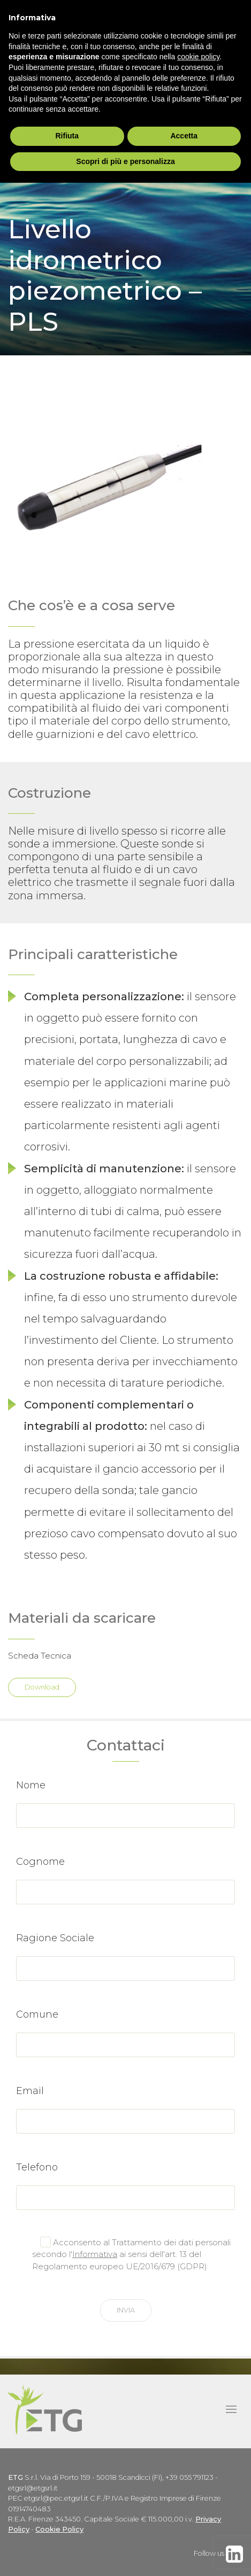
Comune (37, 2014)
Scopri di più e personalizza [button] (125, 161)
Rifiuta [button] (67, 135)
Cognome (40, 1861)
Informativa (94, 2254)
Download (42, 1687)
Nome (30, 1785)
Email (30, 2091)
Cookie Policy (59, 2529)
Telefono (37, 2167)
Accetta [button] (183, 135)
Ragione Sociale (55, 1938)
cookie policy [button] (198, 56)
